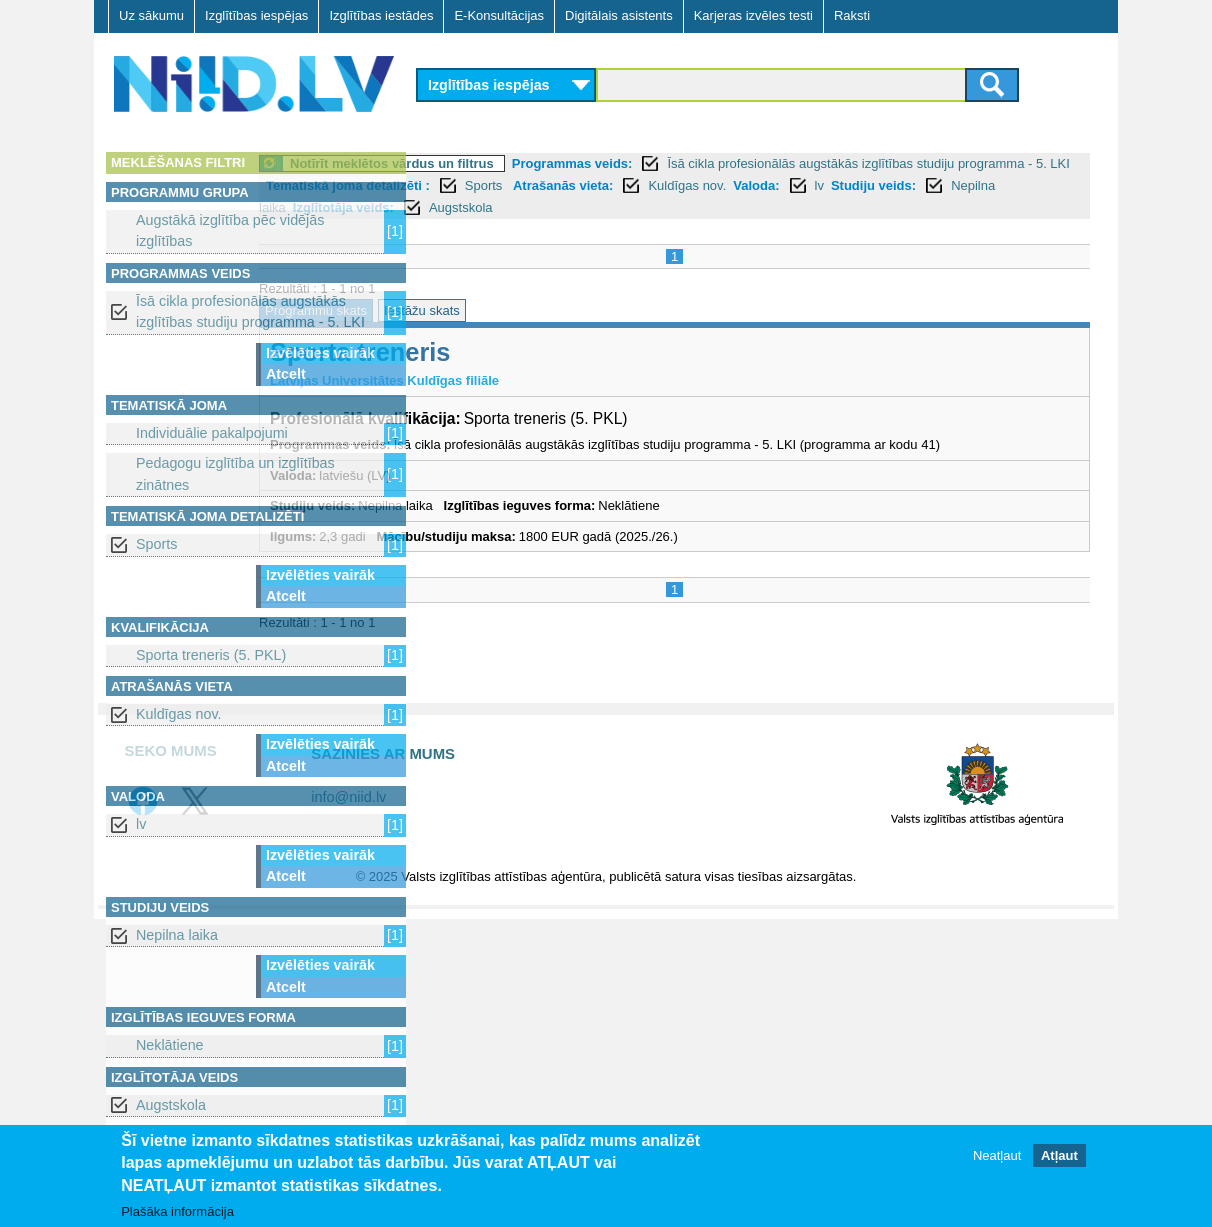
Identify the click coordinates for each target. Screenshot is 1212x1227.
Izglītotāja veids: (802, 207)
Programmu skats (479, 310)
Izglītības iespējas (256, 15)
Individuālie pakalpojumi (212, 433)
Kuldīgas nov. (179, 714)
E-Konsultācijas (499, 15)
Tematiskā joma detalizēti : (668, 185)
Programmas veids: (735, 163)
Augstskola (171, 1105)
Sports (156, 544)
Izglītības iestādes (381, 15)
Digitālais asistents (619, 15)
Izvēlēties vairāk (320, 353)
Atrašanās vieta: (883, 185)
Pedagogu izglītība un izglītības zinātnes (235, 473)
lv (141, 824)
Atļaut (1059, 1155)
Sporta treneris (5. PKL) (211, 655)
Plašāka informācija (177, 1211)
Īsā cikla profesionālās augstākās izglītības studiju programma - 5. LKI (250, 311)
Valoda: (476, 207)
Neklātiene (170, 1045)
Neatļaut (997, 1155)
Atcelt (286, 374)
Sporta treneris (523, 352)
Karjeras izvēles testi (753, 15)
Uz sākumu (151, 15)
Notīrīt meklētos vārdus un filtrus (555, 163)
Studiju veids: (592, 207)
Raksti (852, 15)
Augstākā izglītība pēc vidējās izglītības (230, 230)
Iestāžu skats (585, 310)
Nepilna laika (177, 935)
